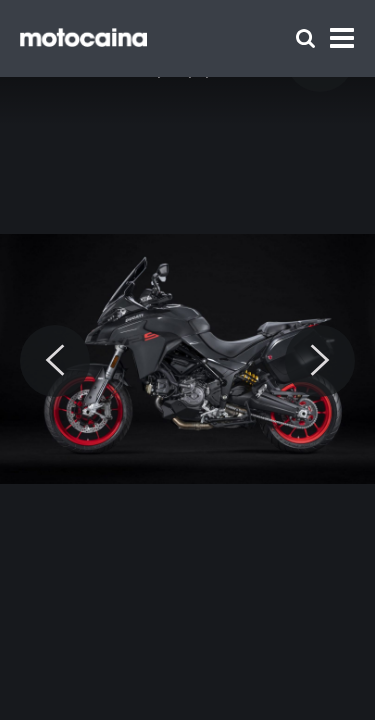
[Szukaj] (305, 38)
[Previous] (55, 361)
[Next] (320, 361)
